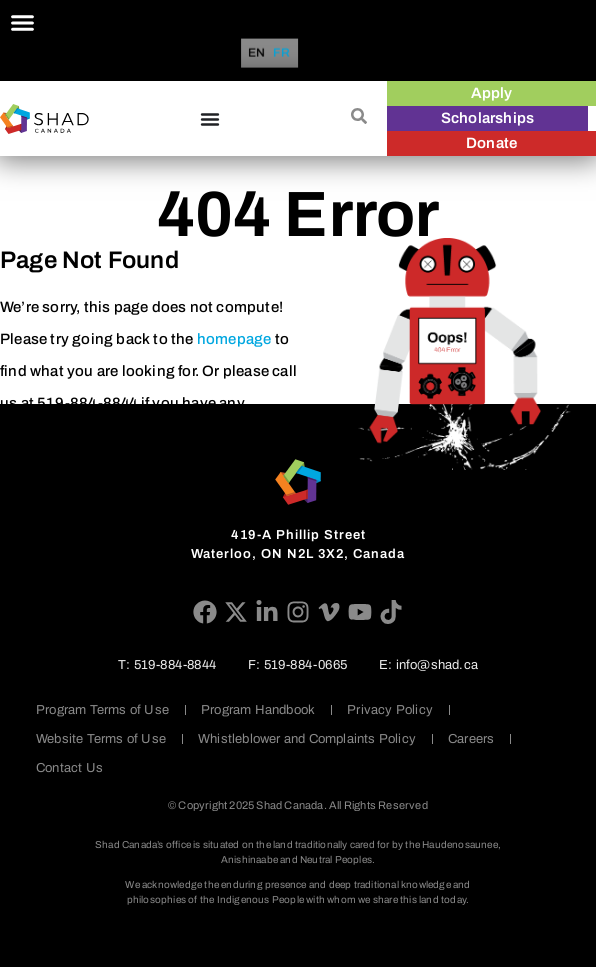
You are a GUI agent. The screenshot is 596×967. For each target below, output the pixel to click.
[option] (282, 53)
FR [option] (282, 53)
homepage (234, 339)
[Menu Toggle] (22, 22)
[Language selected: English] (272, 53)
